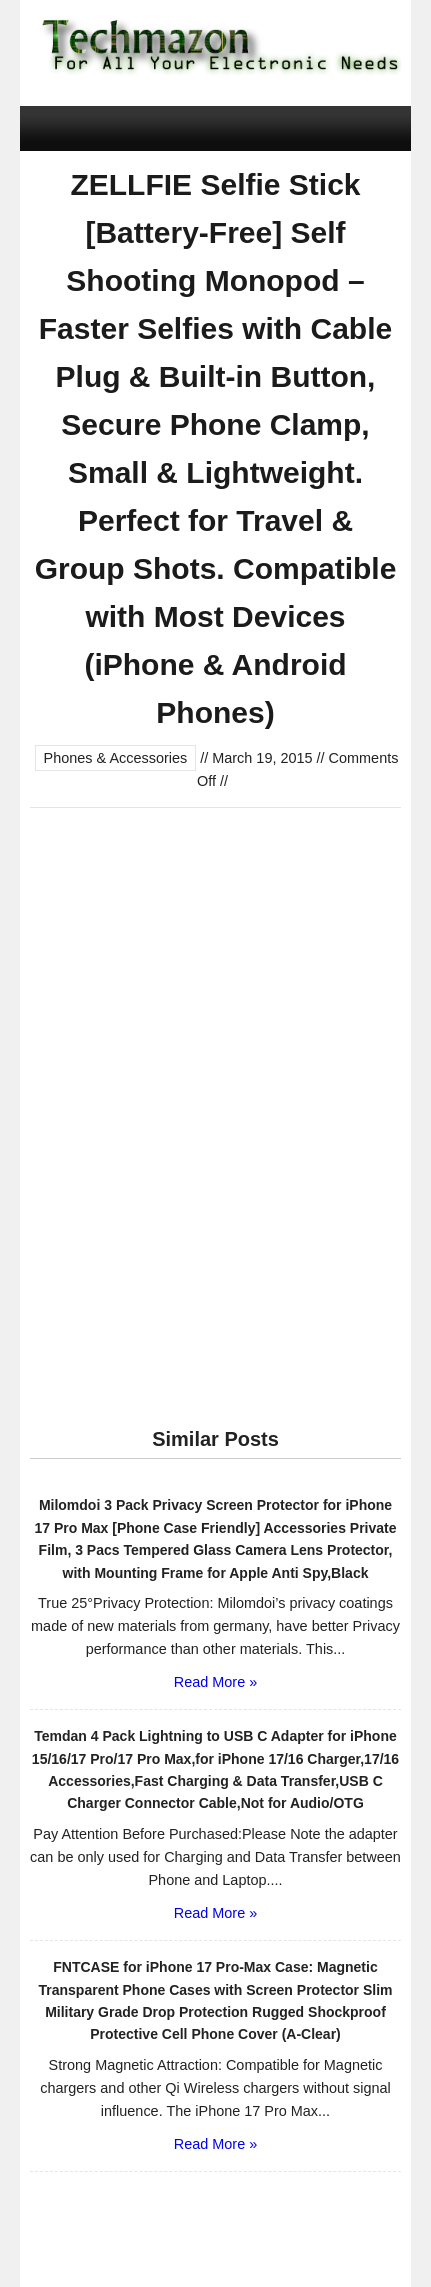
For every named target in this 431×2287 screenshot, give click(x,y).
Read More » (215, 1682)
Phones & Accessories (116, 758)
